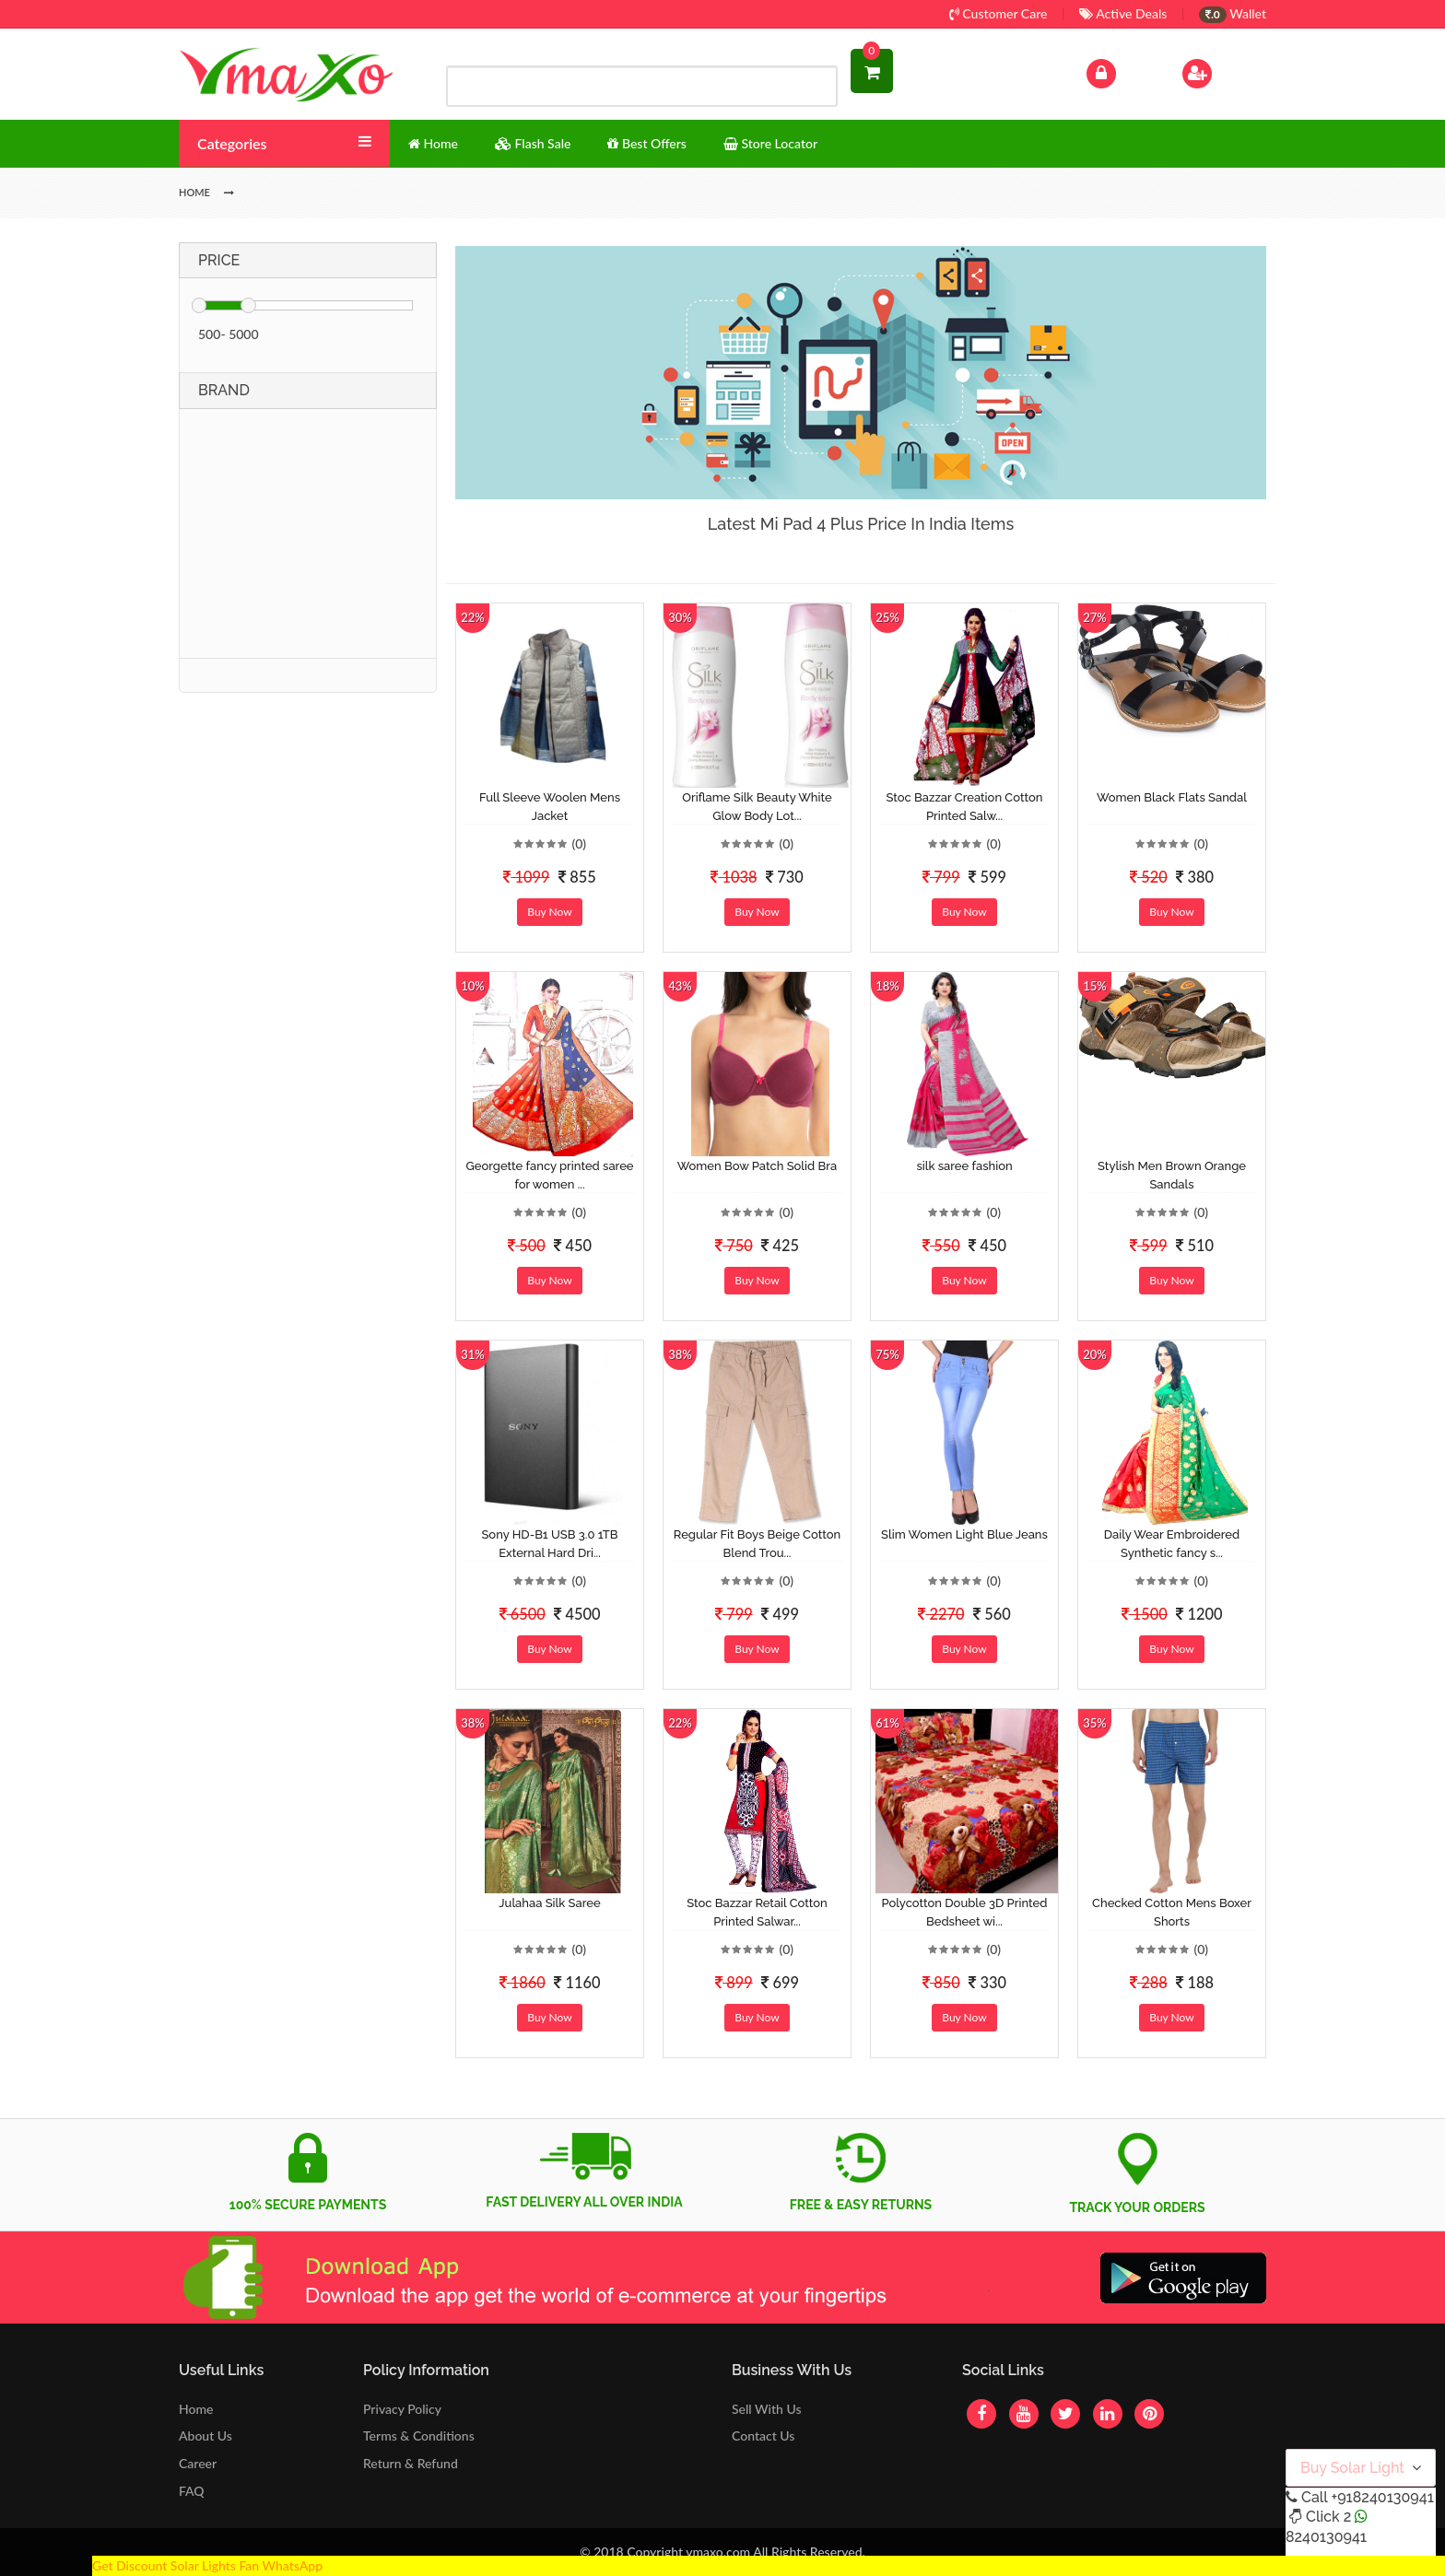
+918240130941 (1382, 2497)
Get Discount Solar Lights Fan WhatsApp (207, 2565)
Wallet (1232, 13)
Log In (1121, 71)
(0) (578, 843)
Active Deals (1123, 13)
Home (196, 2409)
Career (198, 2463)
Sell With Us (766, 2409)
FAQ (192, 2491)
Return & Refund (410, 2463)
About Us (205, 2435)
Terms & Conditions (419, 2435)
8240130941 (1326, 2537)
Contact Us (763, 2435)
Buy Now (549, 912)
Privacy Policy (402, 2409)
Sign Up (1221, 71)
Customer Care (998, 13)
